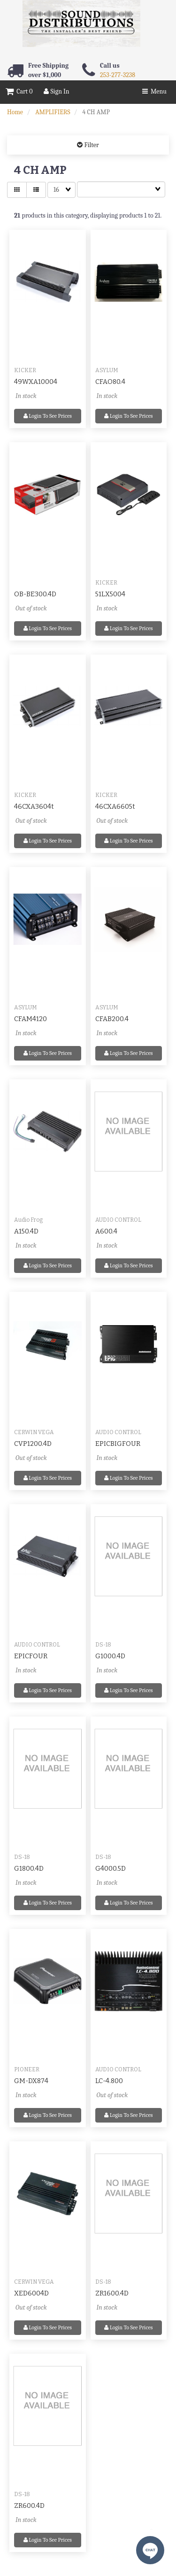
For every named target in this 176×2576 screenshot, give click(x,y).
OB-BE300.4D (35, 594)
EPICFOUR (30, 1656)
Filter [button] (91, 145)
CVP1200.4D (33, 1444)
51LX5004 (110, 594)
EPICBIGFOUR (117, 1444)
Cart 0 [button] (19, 91)
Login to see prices (47, 416)
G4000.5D (110, 1869)
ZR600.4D (29, 2506)
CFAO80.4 (110, 382)
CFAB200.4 (112, 1019)
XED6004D (31, 2293)
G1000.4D (110, 1656)
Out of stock (31, 608)
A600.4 (106, 1231)
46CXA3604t (34, 807)
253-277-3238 (117, 75)
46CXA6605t (115, 807)
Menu (154, 91)
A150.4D (26, 1231)
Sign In (56, 91)
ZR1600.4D (112, 2293)
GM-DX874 (31, 2081)
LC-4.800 (109, 2081)
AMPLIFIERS (52, 112)
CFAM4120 (30, 1019)
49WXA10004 (35, 382)
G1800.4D (29, 1869)
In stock (25, 396)
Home (15, 112)
